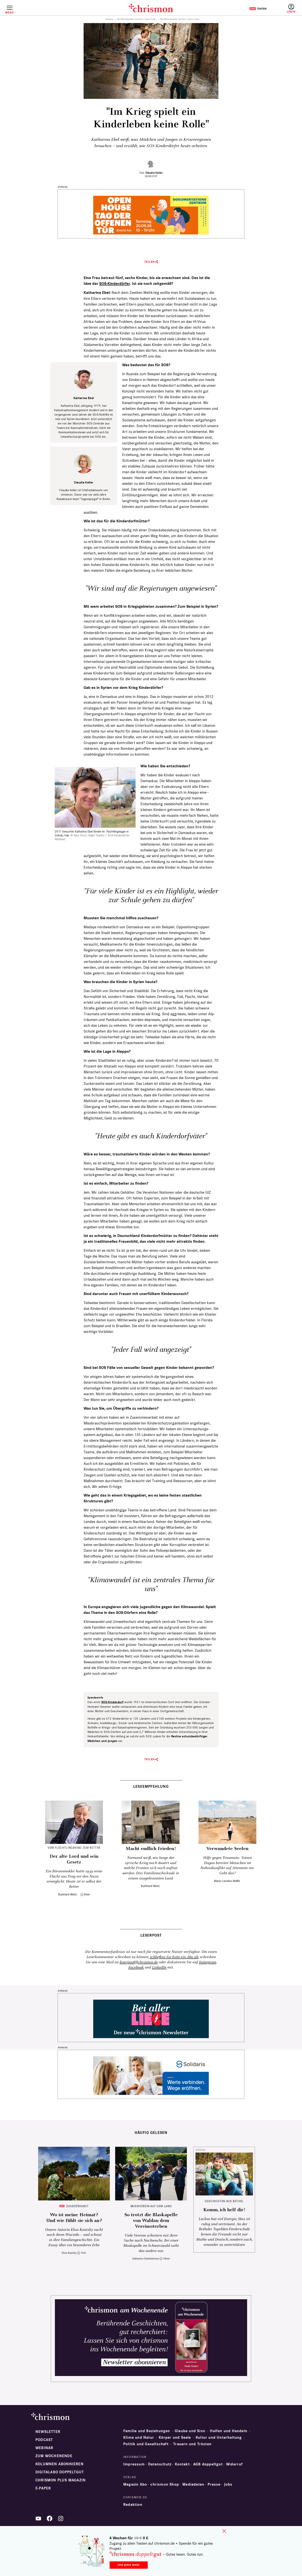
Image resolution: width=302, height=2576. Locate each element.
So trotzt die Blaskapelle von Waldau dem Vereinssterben (151, 2221)
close (224, 2531)
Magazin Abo (135, 2484)
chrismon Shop (164, 2484)
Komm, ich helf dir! (224, 2210)
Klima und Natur (138, 2437)
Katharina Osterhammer (146, 2258)
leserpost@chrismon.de (139, 1962)
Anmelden (291, 8)
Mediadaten (193, 2484)
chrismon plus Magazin (60, 2480)
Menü (9, 12)
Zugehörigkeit (77, 2206)
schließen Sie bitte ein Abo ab (174, 1957)
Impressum (134, 2464)
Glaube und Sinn (190, 2431)
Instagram (207, 1962)
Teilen (149, 262)
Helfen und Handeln (228, 2431)
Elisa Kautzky (69, 2252)
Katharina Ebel (83, 398)
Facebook (136, 1967)
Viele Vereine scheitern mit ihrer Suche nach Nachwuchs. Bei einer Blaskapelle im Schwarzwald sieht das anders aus (151, 2243)
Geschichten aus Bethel (224, 2201)
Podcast (44, 2440)
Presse (214, 2484)
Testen (258, 8)
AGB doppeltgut (208, 2464)
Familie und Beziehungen (146, 2431)
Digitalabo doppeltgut (59, 2472)
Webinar (44, 2448)
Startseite (109, 19)
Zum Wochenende (53, 2456)
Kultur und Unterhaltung (219, 2437)
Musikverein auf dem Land (151, 2206)
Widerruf (234, 2464)
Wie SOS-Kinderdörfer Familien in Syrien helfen (137, 19)
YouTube (38, 2518)
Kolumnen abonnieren (59, 2464)
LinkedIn (159, 1967)
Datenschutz (159, 2464)
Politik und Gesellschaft (146, 2444)
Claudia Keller (154, 172)
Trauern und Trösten (192, 2444)
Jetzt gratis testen (128, 2564)
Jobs (228, 2484)
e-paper (43, 2488)
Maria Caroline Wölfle (227, 1881)
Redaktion (132, 2504)
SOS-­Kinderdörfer (114, 283)
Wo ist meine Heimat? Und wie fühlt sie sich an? (74, 2218)
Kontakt (182, 2464)
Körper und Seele (175, 2437)
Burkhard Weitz (67, 1894)
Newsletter (47, 2431)
